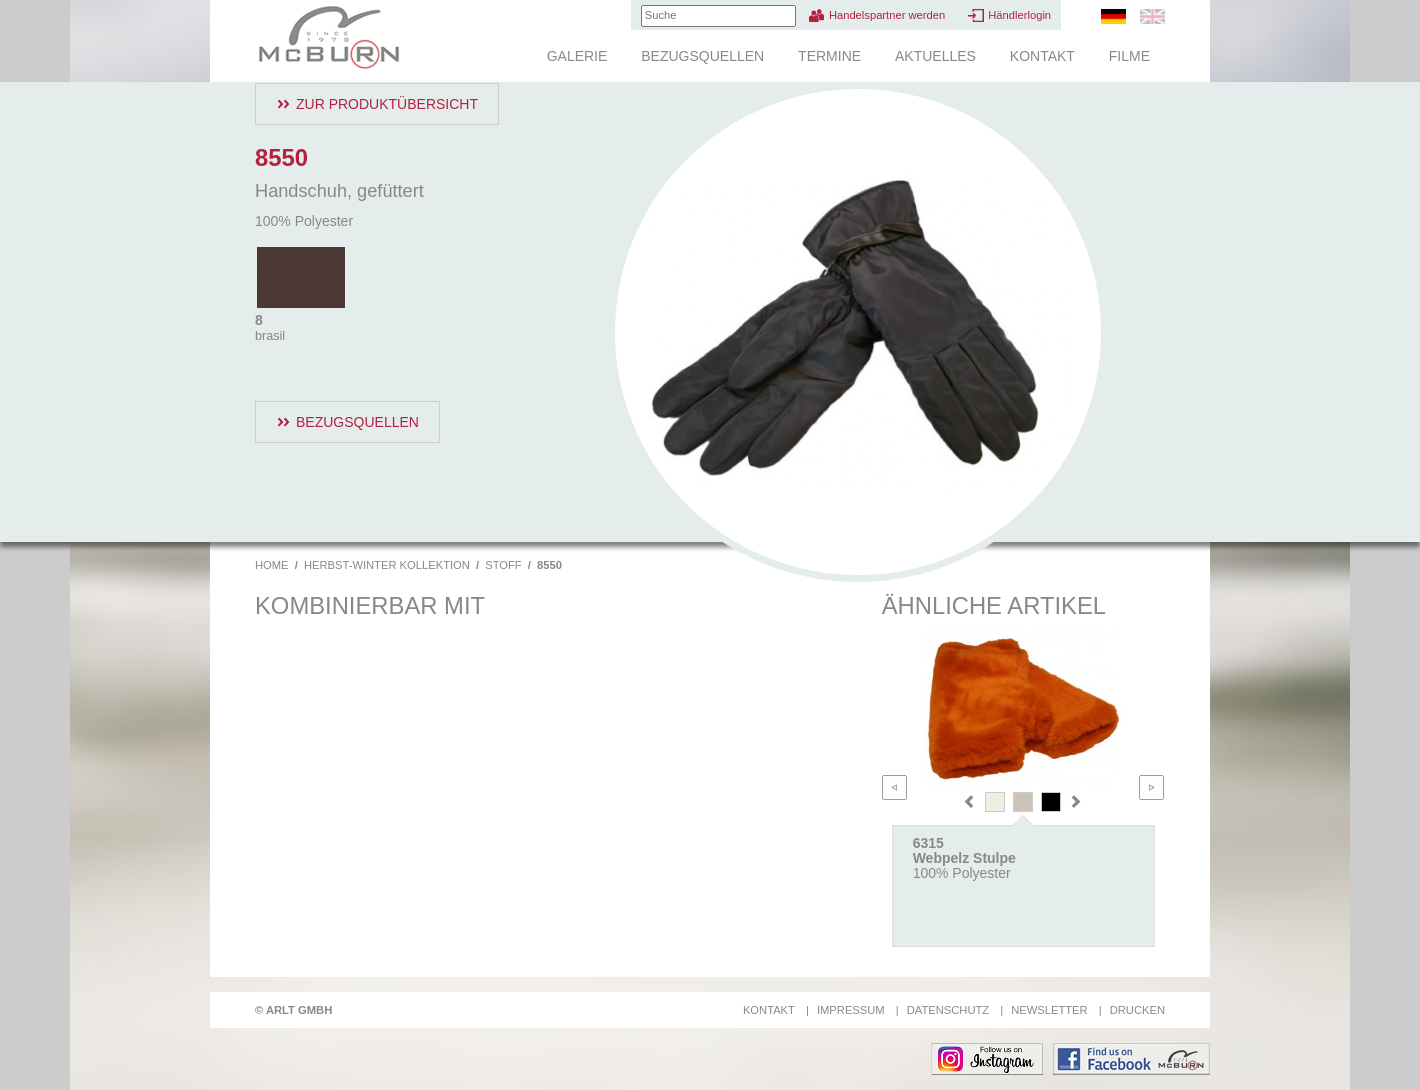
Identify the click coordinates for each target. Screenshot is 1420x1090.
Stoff (503, 565)
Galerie (577, 56)
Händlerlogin (1019, 15)
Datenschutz (948, 1010)
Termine (829, 56)
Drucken (1137, 1010)
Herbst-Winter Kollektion (387, 565)
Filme (1129, 56)
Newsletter (1049, 1010)
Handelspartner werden (887, 15)
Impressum (851, 1010)
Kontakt (1042, 56)
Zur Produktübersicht (387, 104)
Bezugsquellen (702, 56)
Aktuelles (935, 56)
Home (272, 565)
